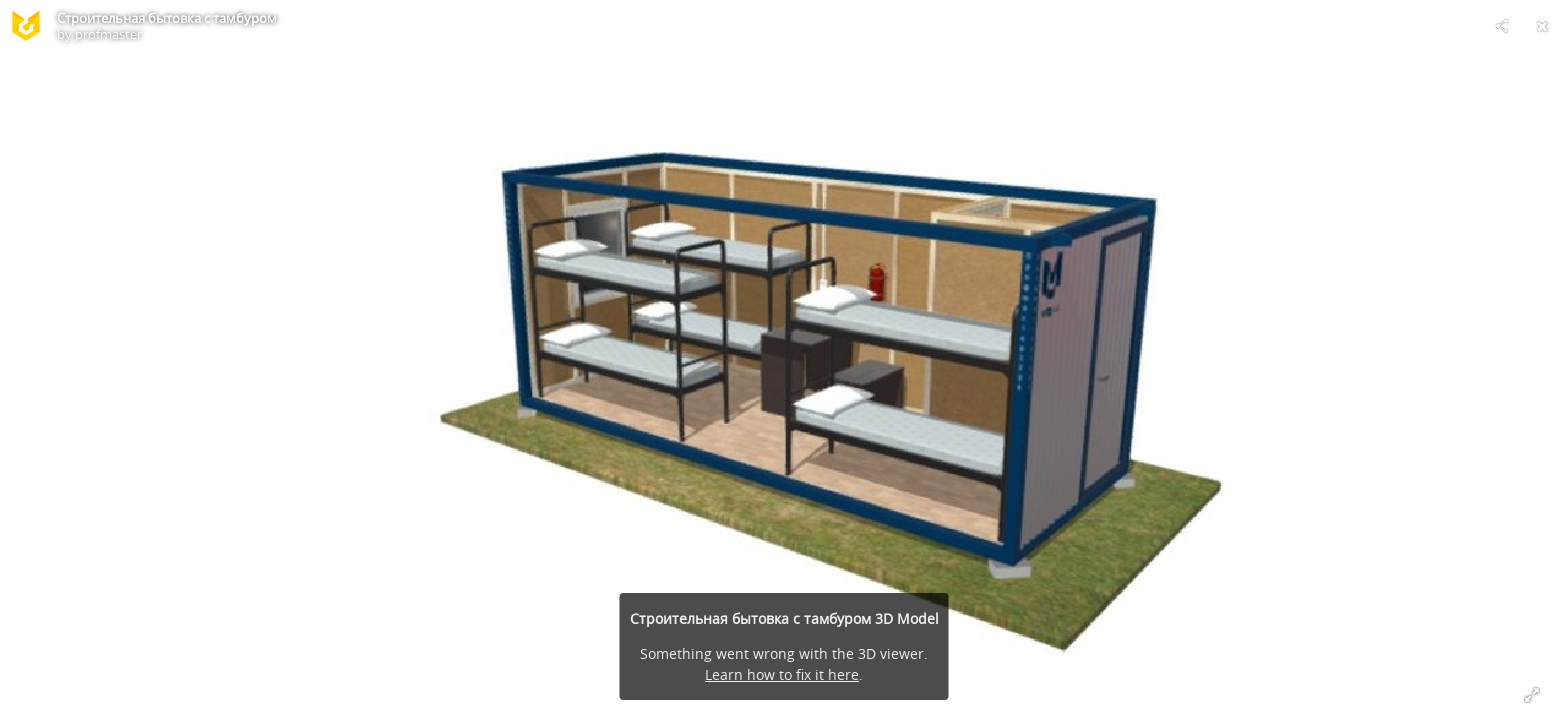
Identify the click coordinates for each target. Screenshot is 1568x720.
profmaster (108, 34)
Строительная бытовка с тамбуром (167, 18)
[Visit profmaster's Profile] (26, 26)
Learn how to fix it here (782, 674)
